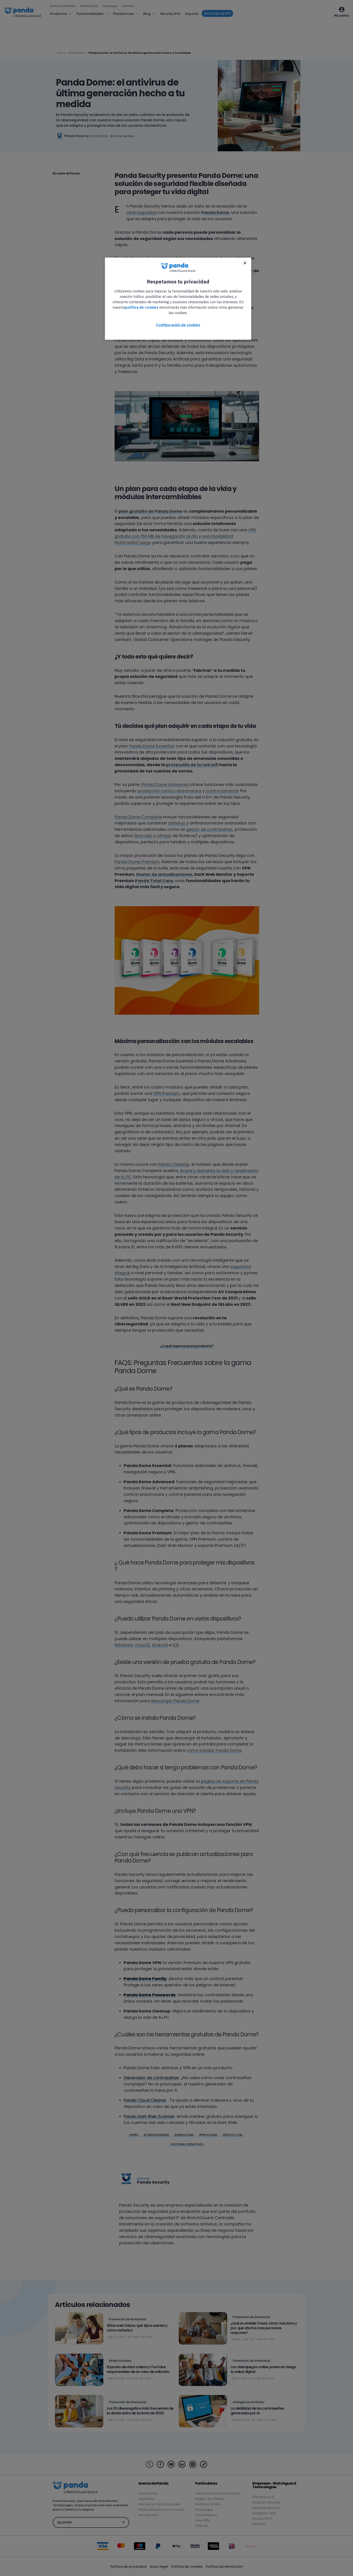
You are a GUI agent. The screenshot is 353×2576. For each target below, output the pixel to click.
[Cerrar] (245, 263)
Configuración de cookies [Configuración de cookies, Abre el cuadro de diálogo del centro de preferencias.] (178, 325)
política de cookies (141, 307)
